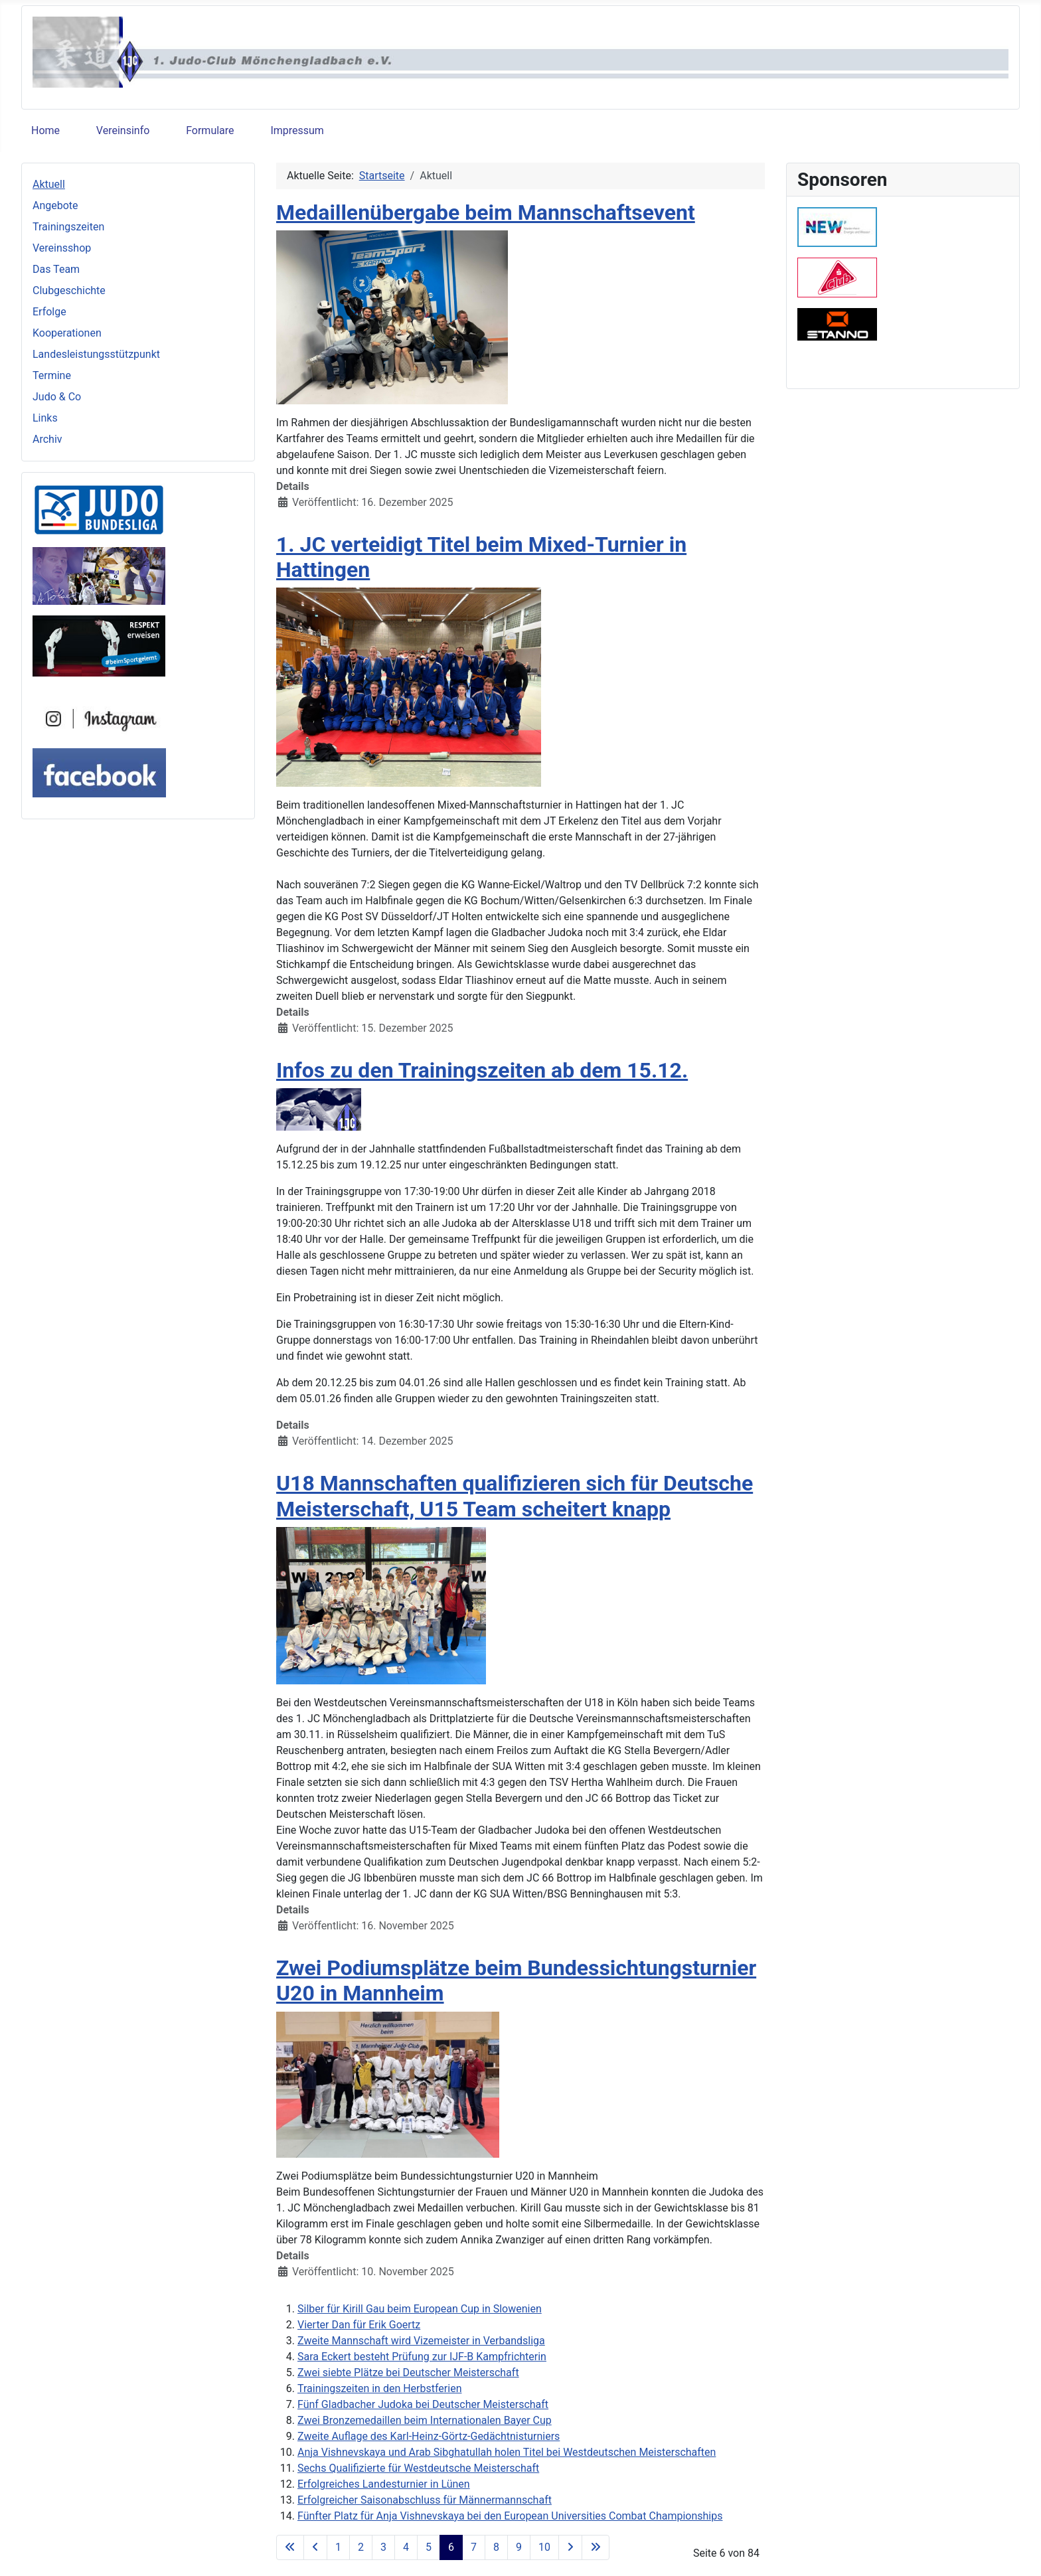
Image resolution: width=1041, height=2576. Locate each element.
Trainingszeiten (68, 226)
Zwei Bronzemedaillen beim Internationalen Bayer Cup (424, 2420)
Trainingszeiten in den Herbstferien (379, 2388)
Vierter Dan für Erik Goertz (358, 2324)
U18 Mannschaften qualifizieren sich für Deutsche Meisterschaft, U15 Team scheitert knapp (514, 1496)
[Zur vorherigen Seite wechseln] (315, 2547)
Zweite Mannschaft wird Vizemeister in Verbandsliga (421, 2340)
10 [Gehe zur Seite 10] (544, 2547)
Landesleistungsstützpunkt (96, 354)
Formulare (210, 130)
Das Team (56, 269)
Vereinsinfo (122, 130)
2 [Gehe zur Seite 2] (361, 2547)
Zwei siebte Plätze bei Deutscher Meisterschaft (408, 2372)
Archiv (47, 439)
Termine (52, 375)
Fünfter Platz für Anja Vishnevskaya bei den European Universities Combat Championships (509, 2516)
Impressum (297, 130)
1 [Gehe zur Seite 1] (338, 2547)
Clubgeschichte (69, 290)
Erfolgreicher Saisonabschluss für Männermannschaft (424, 2500)
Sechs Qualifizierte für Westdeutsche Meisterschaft (418, 2468)
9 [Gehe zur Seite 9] (519, 2547)
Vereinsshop (62, 248)
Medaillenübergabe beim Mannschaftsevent (485, 212)
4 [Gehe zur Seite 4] (406, 2547)
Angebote (55, 205)
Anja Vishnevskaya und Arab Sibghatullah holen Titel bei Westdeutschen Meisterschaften (506, 2452)
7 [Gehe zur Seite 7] (474, 2547)
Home (45, 130)
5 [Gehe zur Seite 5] (429, 2547)
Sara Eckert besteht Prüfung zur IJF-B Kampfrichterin (421, 2356)
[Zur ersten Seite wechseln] (290, 2547)
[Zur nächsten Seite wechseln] (570, 2547)
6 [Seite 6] (451, 2547)
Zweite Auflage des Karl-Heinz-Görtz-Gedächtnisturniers (428, 2436)
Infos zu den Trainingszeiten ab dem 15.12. (482, 1070)
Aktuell (49, 184)
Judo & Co (57, 396)
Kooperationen (67, 333)
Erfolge (49, 311)
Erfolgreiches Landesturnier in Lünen (383, 2484)
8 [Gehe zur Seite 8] (496, 2547)
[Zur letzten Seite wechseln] (595, 2547)
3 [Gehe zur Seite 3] (383, 2547)
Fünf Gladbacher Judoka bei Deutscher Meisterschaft (422, 2404)
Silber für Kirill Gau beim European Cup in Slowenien (419, 2308)
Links (45, 418)
